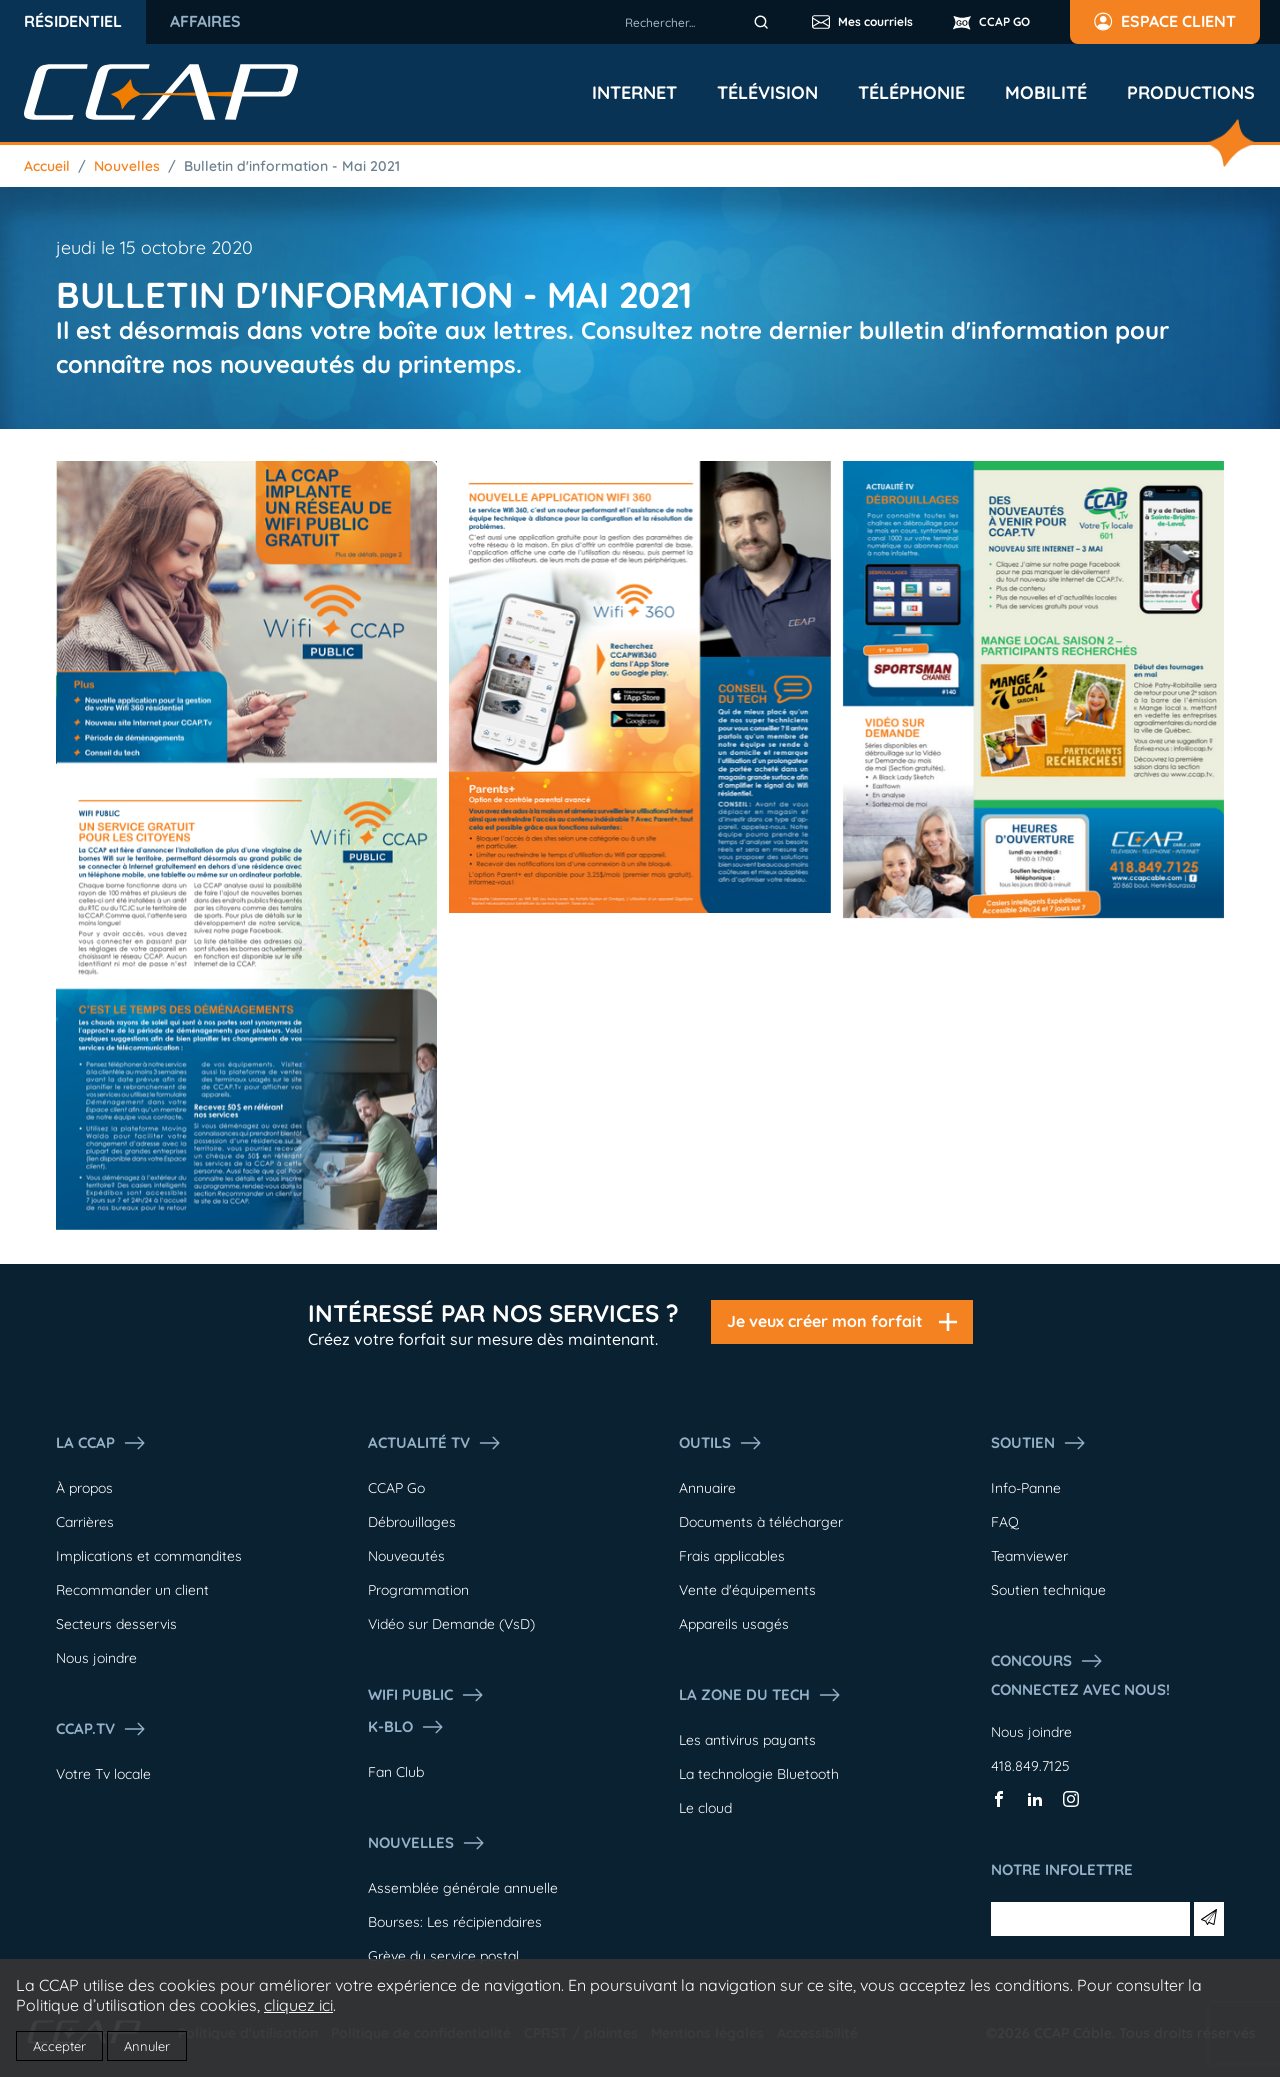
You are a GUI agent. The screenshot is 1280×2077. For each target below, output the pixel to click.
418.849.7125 (1030, 1766)
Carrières (85, 1522)
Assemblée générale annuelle (463, 1888)
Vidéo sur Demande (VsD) (451, 1624)
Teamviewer (1029, 1556)
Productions (1191, 93)
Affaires (205, 21)
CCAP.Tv (101, 1729)
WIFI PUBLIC (426, 1695)
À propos (84, 1488)
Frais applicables (732, 1556)
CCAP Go (396, 1488)
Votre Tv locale (103, 1774)
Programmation (418, 1590)
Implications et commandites (149, 1556)
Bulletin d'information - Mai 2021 (292, 166)
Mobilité (1046, 93)
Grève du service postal (443, 1956)
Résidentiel (73, 21)
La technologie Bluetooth (759, 1774)
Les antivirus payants (747, 1740)
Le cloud (705, 1808)
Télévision (767, 93)
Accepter (59, 2046)
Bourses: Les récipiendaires (455, 1922)
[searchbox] (700, 22)
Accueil (47, 166)
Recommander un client (132, 1590)
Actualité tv (435, 1443)
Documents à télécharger (761, 1522)
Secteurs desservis (116, 1624)
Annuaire (707, 1488)
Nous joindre (96, 1658)
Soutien (1039, 1443)
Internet (634, 93)
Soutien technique (1048, 1590)
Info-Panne (1026, 1488)
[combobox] (700, 22)
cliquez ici (298, 2005)
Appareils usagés (734, 1624)
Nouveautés (406, 1556)
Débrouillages (412, 1522)
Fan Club (396, 1772)
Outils (721, 1443)
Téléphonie (911, 93)
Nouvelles (127, 166)
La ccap (101, 1443)
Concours (1047, 1661)
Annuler (147, 2046)
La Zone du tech (760, 1695)
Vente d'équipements (747, 1590)
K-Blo (406, 1727)
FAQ (1005, 1522)
